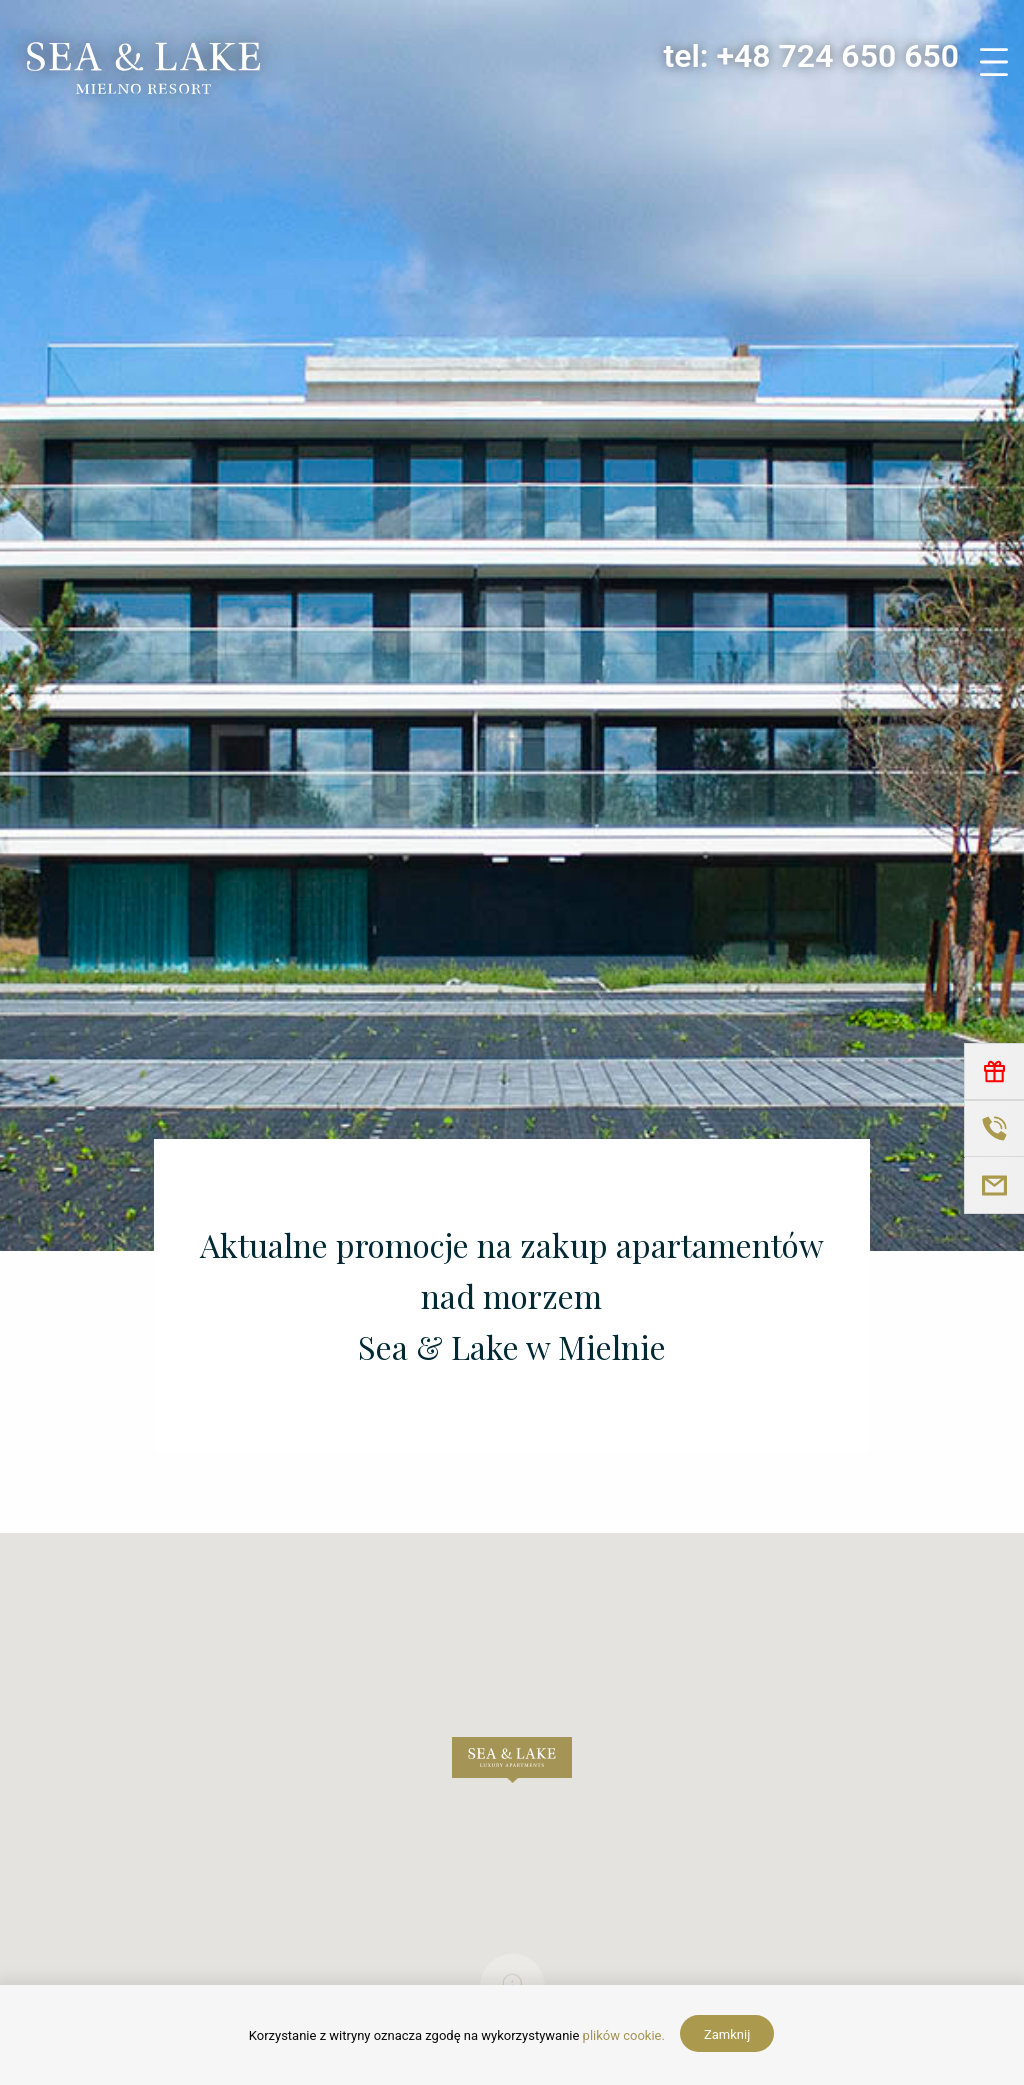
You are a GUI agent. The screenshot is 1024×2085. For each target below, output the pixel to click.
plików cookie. (624, 2035)
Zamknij (727, 2034)
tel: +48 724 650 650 (812, 56)
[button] (512, 1760)
